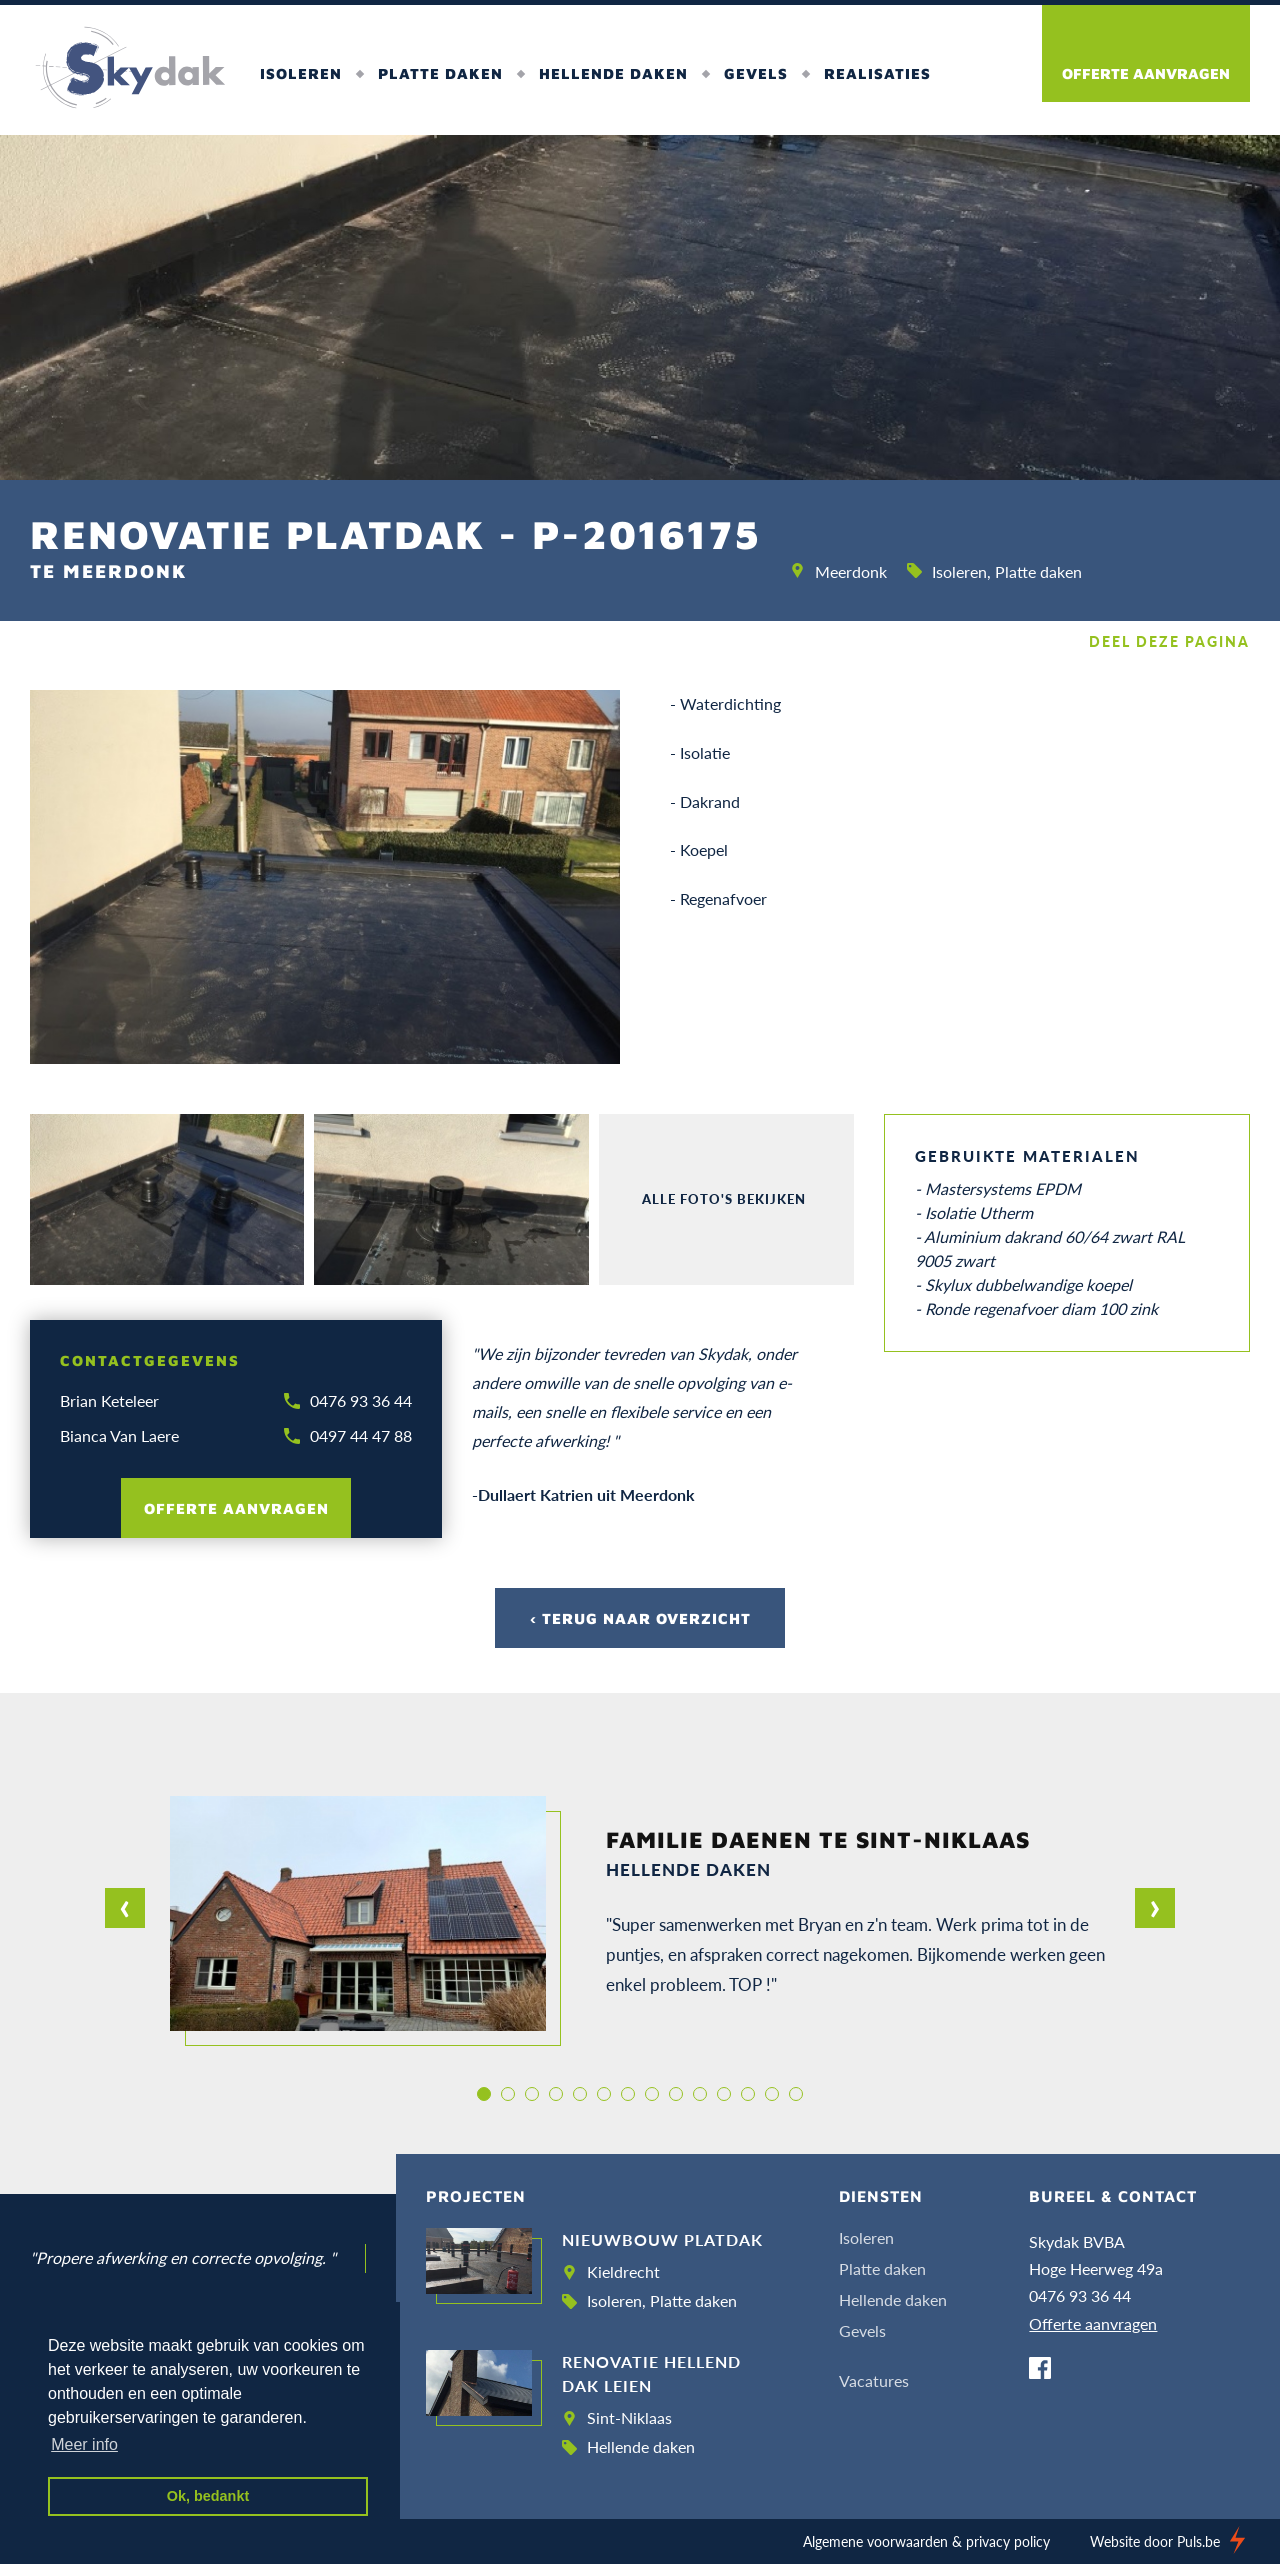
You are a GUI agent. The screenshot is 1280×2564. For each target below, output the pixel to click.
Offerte (1146, 73)
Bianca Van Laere (119, 1435)
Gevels (756, 73)
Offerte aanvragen (1093, 2323)
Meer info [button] (84, 2444)
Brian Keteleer (109, 1400)
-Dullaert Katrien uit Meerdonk (583, 1494)
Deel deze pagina (1169, 641)
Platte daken (440, 73)
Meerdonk (851, 571)
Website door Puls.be (1155, 2541)
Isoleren (301, 73)
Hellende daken (613, 73)
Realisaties (877, 73)
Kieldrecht (623, 2271)
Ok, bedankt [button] (208, 2496)
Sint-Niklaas (629, 2417)
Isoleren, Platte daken (1007, 571)
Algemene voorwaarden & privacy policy (926, 2541)
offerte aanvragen (236, 1508)
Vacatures (874, 2380)
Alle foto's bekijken (724, 1199)
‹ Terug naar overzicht (640, 1618)
